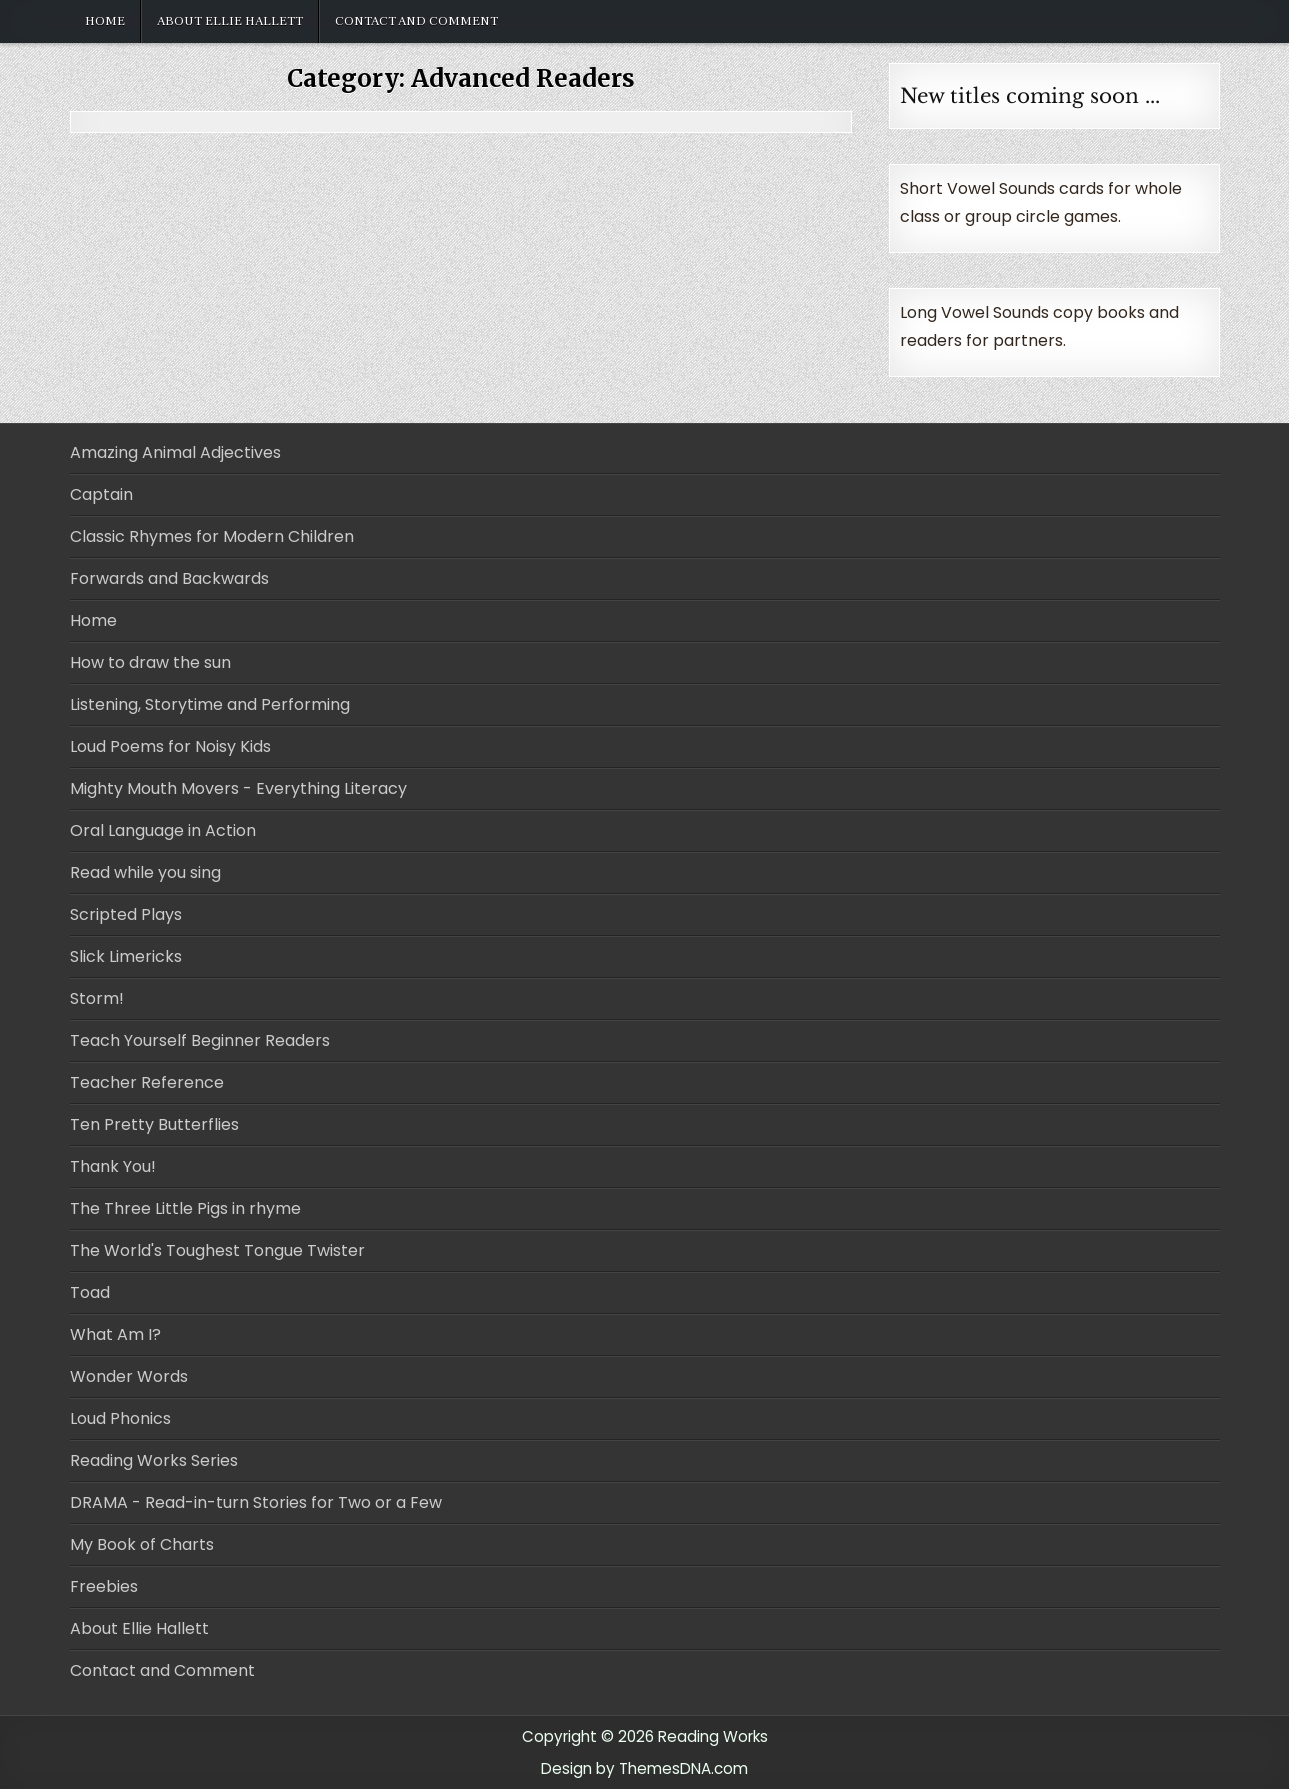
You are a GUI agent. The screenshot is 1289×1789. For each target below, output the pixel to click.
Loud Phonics (120, 1418)
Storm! (97, 998)
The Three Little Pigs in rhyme (185, 1208)
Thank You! (113, 1166)
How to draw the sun (150, 662)
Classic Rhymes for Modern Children (212, 536)
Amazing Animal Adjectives (175, 452)
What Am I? (115, 1334)
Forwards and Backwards (169, 578)
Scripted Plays (126, 914)
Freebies (104, 1586)
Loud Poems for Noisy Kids (170, 746)
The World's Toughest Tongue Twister (217, 1250)
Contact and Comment (416, 21)
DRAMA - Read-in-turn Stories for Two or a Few (256, 1502)
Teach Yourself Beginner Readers (200, 1040)
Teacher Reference (147, 1082)
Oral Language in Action (163, 830)
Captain (101, 494)
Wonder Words (129, 1376)
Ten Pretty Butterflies (154, 1124)
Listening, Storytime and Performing (210, 704)
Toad (90, 1292)
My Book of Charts (142, 1544)
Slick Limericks (126, 956)
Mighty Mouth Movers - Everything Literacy (238, 788)
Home (105, 21)
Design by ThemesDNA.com (644, 1768)
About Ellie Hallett (230, 21)
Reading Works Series (154, 1460)
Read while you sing (145, 872)
